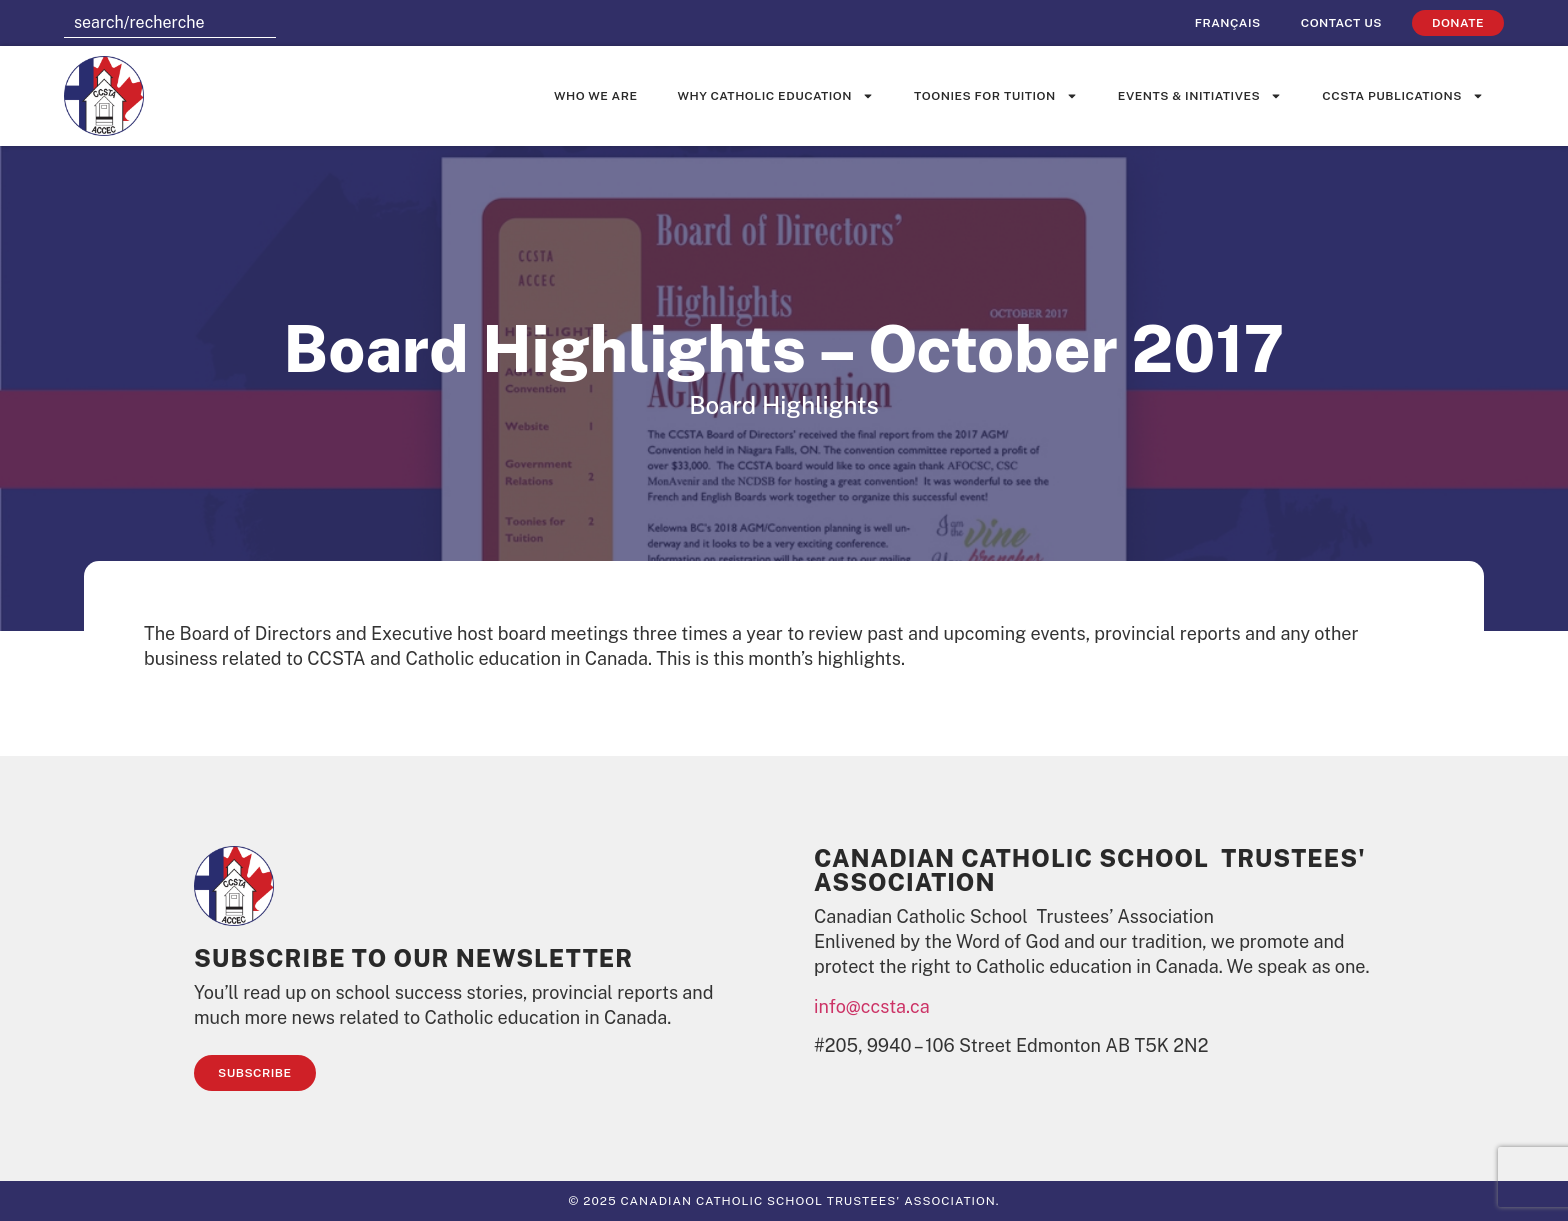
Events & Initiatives (1200, 96)
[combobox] (170, 23)
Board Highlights (783, 405)
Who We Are (596, 96)
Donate (1458, 23)
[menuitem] (1228, 23)
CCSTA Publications (1403, 96)
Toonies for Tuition (996, 96)
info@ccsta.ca (872, 1006)
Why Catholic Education (776, 96)
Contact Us (1341, 23)
